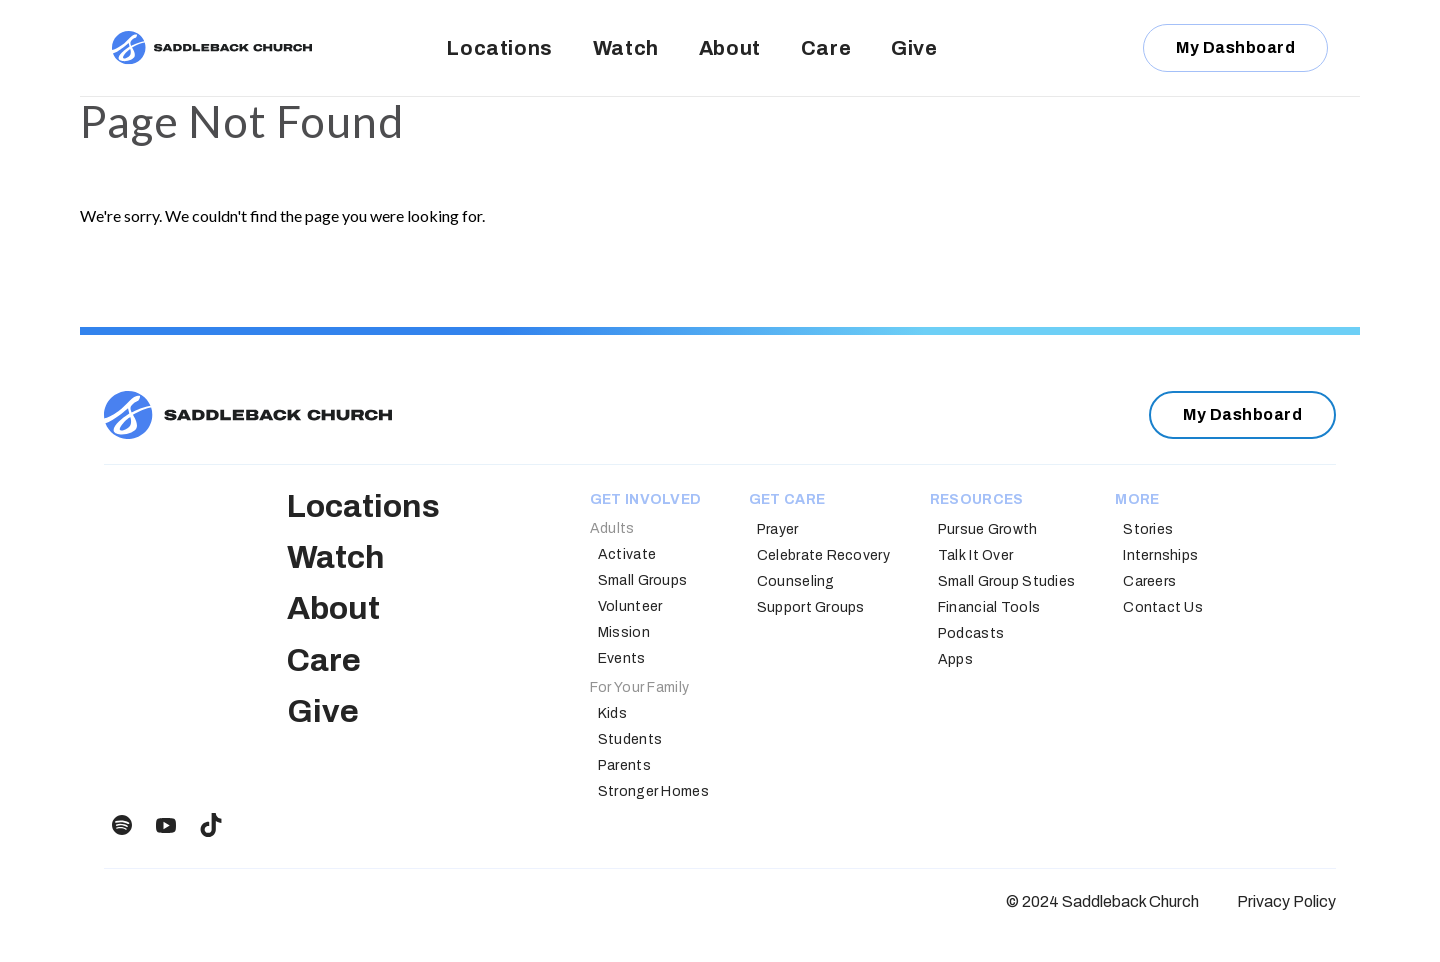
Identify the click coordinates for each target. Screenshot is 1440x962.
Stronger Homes (653, 791)
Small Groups (642, 580)
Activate (627, 554)
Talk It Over (975, 555)
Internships (1160, 555)
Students (630, 739)
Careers (1149, 581)
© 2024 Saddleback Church (1102, 901)
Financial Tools (989, 607)
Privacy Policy (1286, 901)
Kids (612, 713)
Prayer (778, 529)
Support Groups (811, 607)
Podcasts (971, 633)
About (730, 48)
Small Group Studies (1006, 581)
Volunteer (630, 606)
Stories (1148, 529)
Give (914, 48)
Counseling (796, 581)
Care (826, 48)
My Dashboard (1235, 47)
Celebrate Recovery (823, 555)
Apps (955, 659)
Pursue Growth (988, 529)
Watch (626, 48)
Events (622, 658)
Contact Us (1163, 607)
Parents (624, 765)
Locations (499, 48)
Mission (624, 632)
